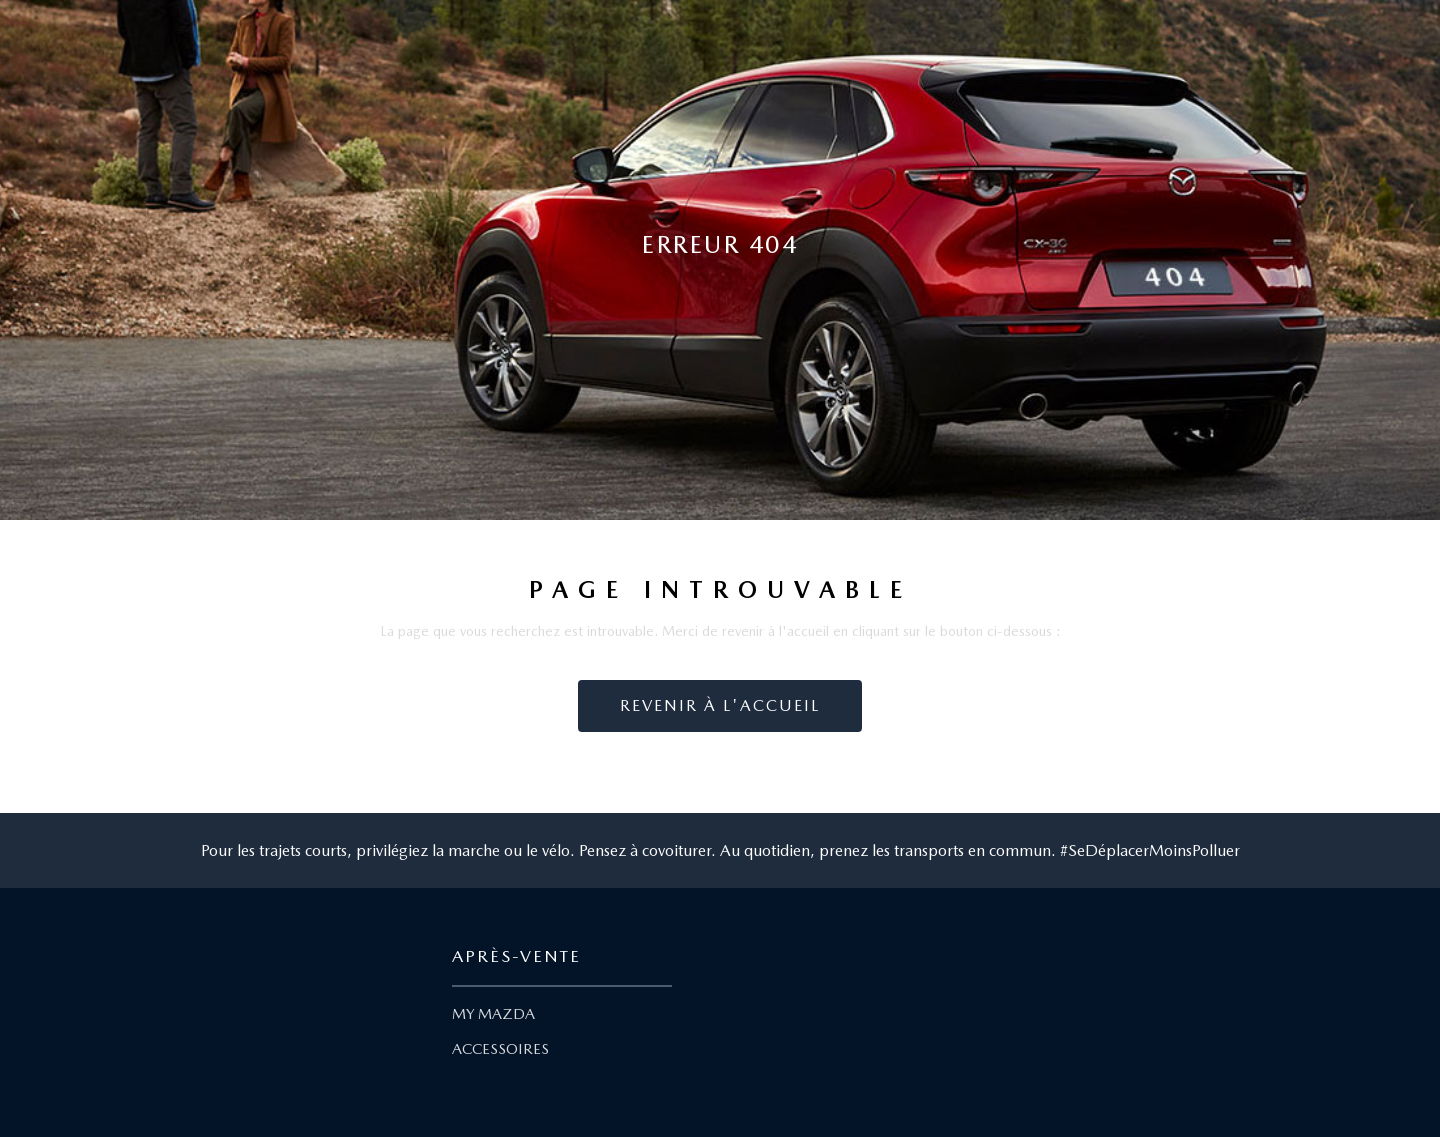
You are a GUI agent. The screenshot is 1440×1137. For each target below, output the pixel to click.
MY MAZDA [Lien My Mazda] (493, 1014)
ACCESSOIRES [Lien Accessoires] (500, 1049)
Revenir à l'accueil (720, 705)
